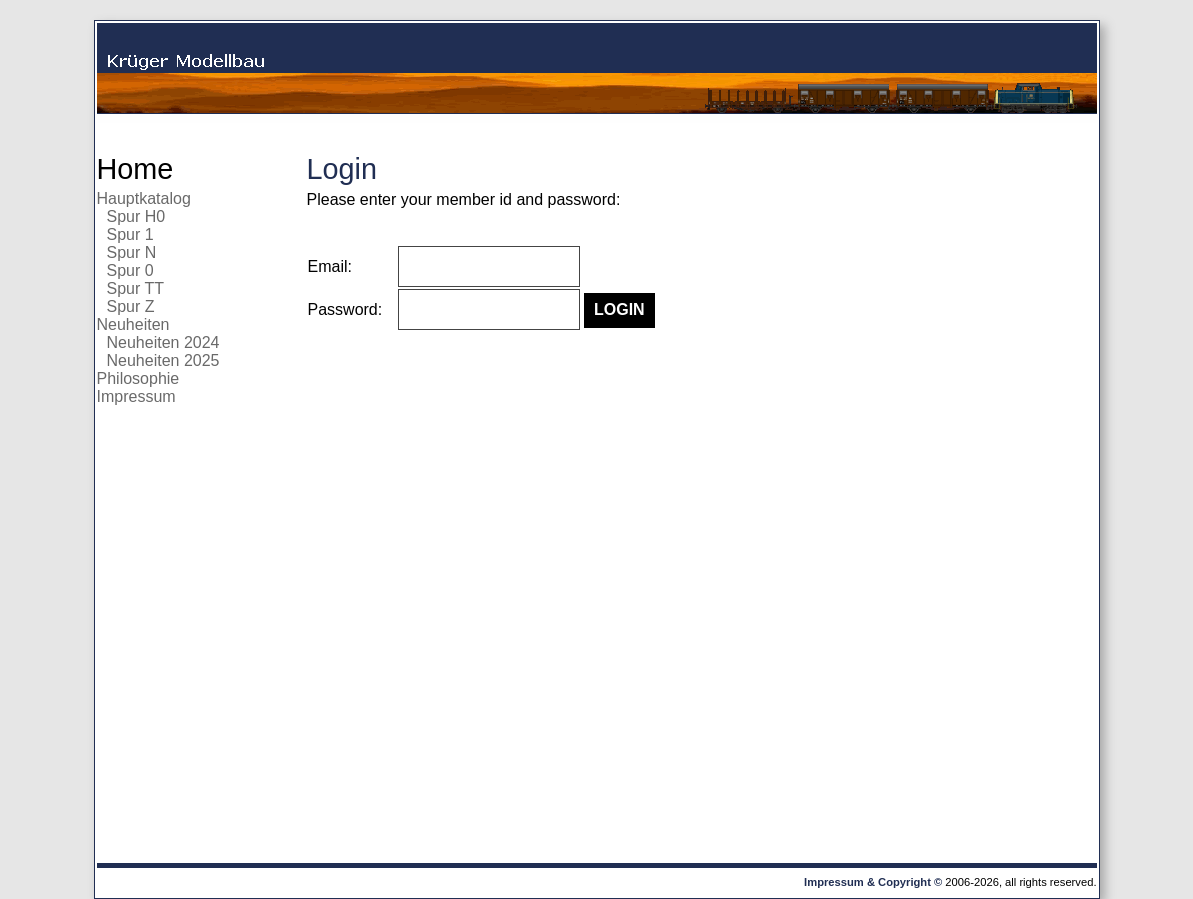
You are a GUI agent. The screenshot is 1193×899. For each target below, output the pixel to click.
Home (135, 169)
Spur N (132, 252)
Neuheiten (133, 324)
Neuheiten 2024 (163, 342)
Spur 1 (130, 234)
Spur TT (136, 288)
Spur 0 (130, 270)
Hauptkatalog (144, 198)
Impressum (136, 396)
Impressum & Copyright (867, 882)
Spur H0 (136, 216)
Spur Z (131, 306)
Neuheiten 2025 (163, 360)
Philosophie (138, 378)
